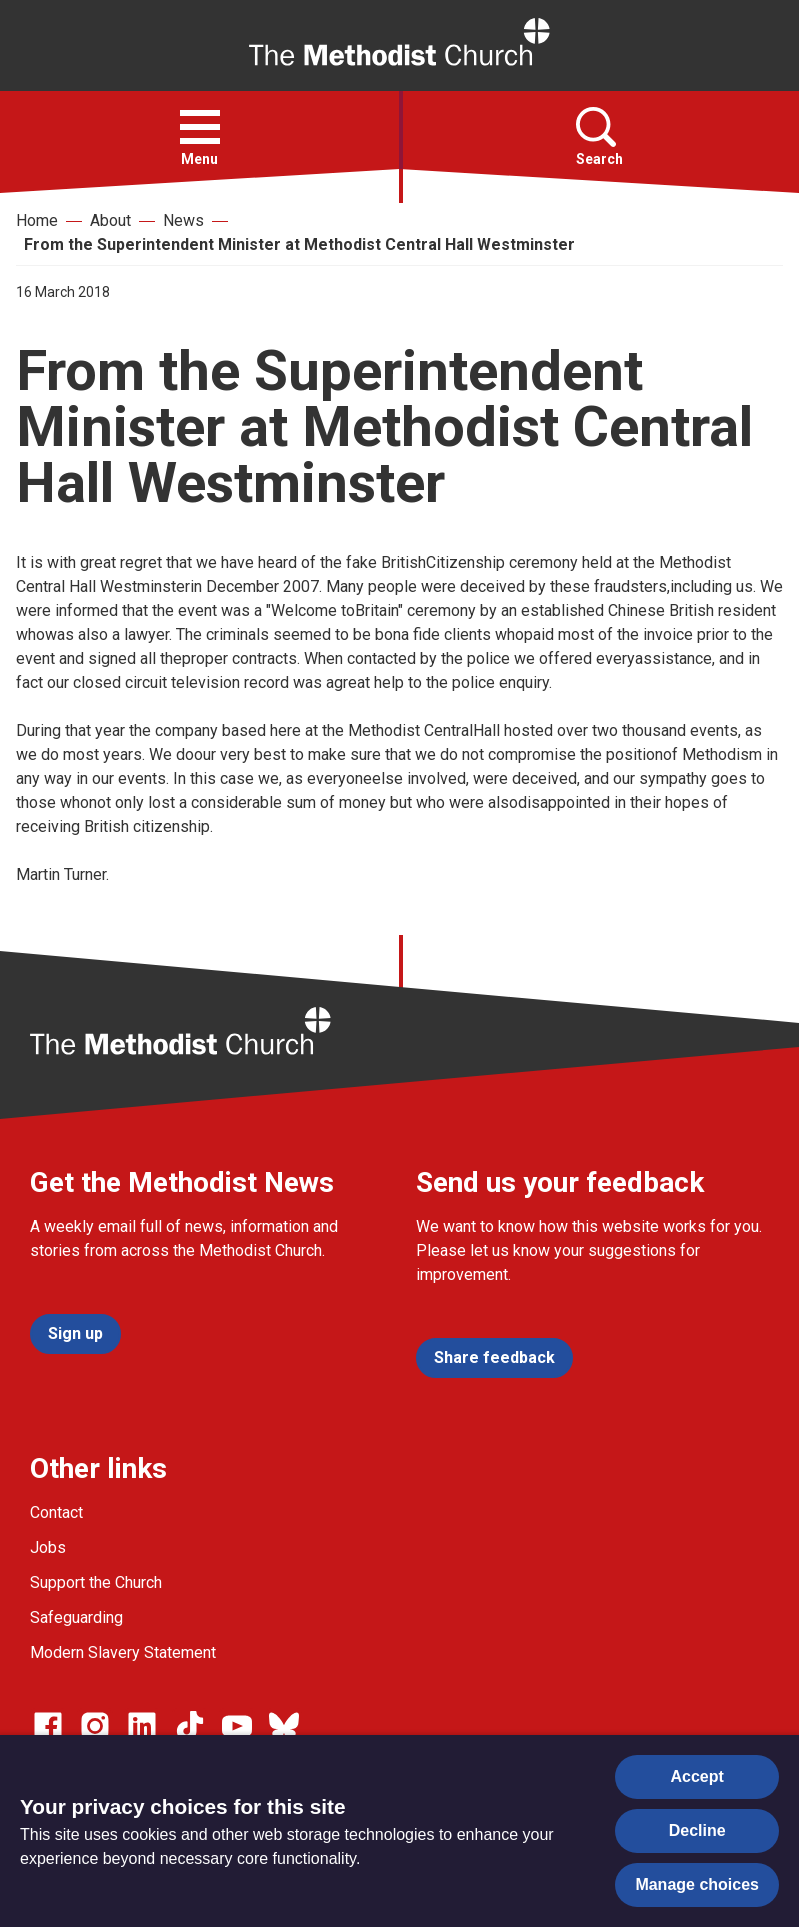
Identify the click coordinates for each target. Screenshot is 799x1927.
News (183, 220)
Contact (56, 1512)
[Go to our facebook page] (48, 1726)
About (110, 220)
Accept (697, 1776)
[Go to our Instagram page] (95, 1726)
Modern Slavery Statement (123, 1652)
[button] (200, 127)
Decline (697, 1830)
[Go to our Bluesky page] (284, 1726)
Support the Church (96, 1582)
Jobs (48, 1547)
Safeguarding (76, 1617)
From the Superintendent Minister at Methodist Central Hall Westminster (299, 244)
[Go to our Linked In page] (142, 1726)
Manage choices (697, 1884)
